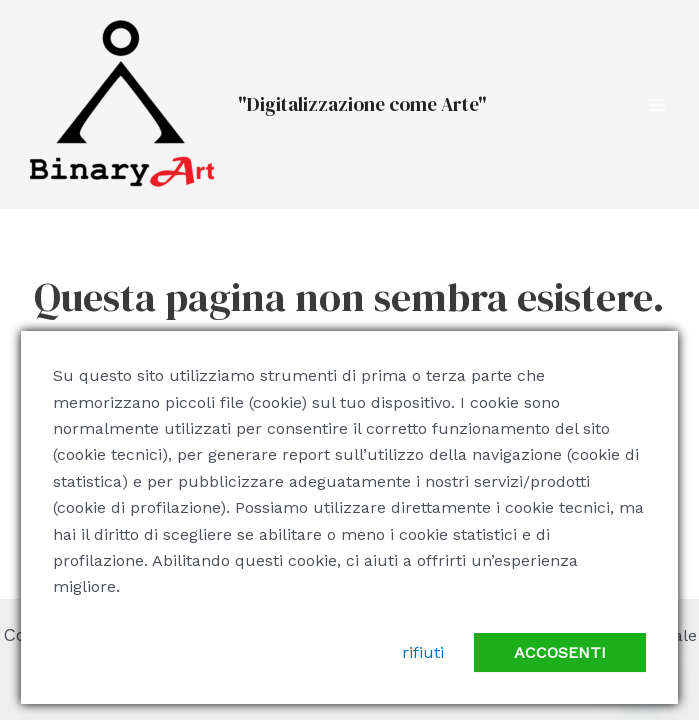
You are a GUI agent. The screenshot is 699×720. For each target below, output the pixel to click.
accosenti (560, 652)
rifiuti (423, 652)
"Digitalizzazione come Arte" (362, 104)
